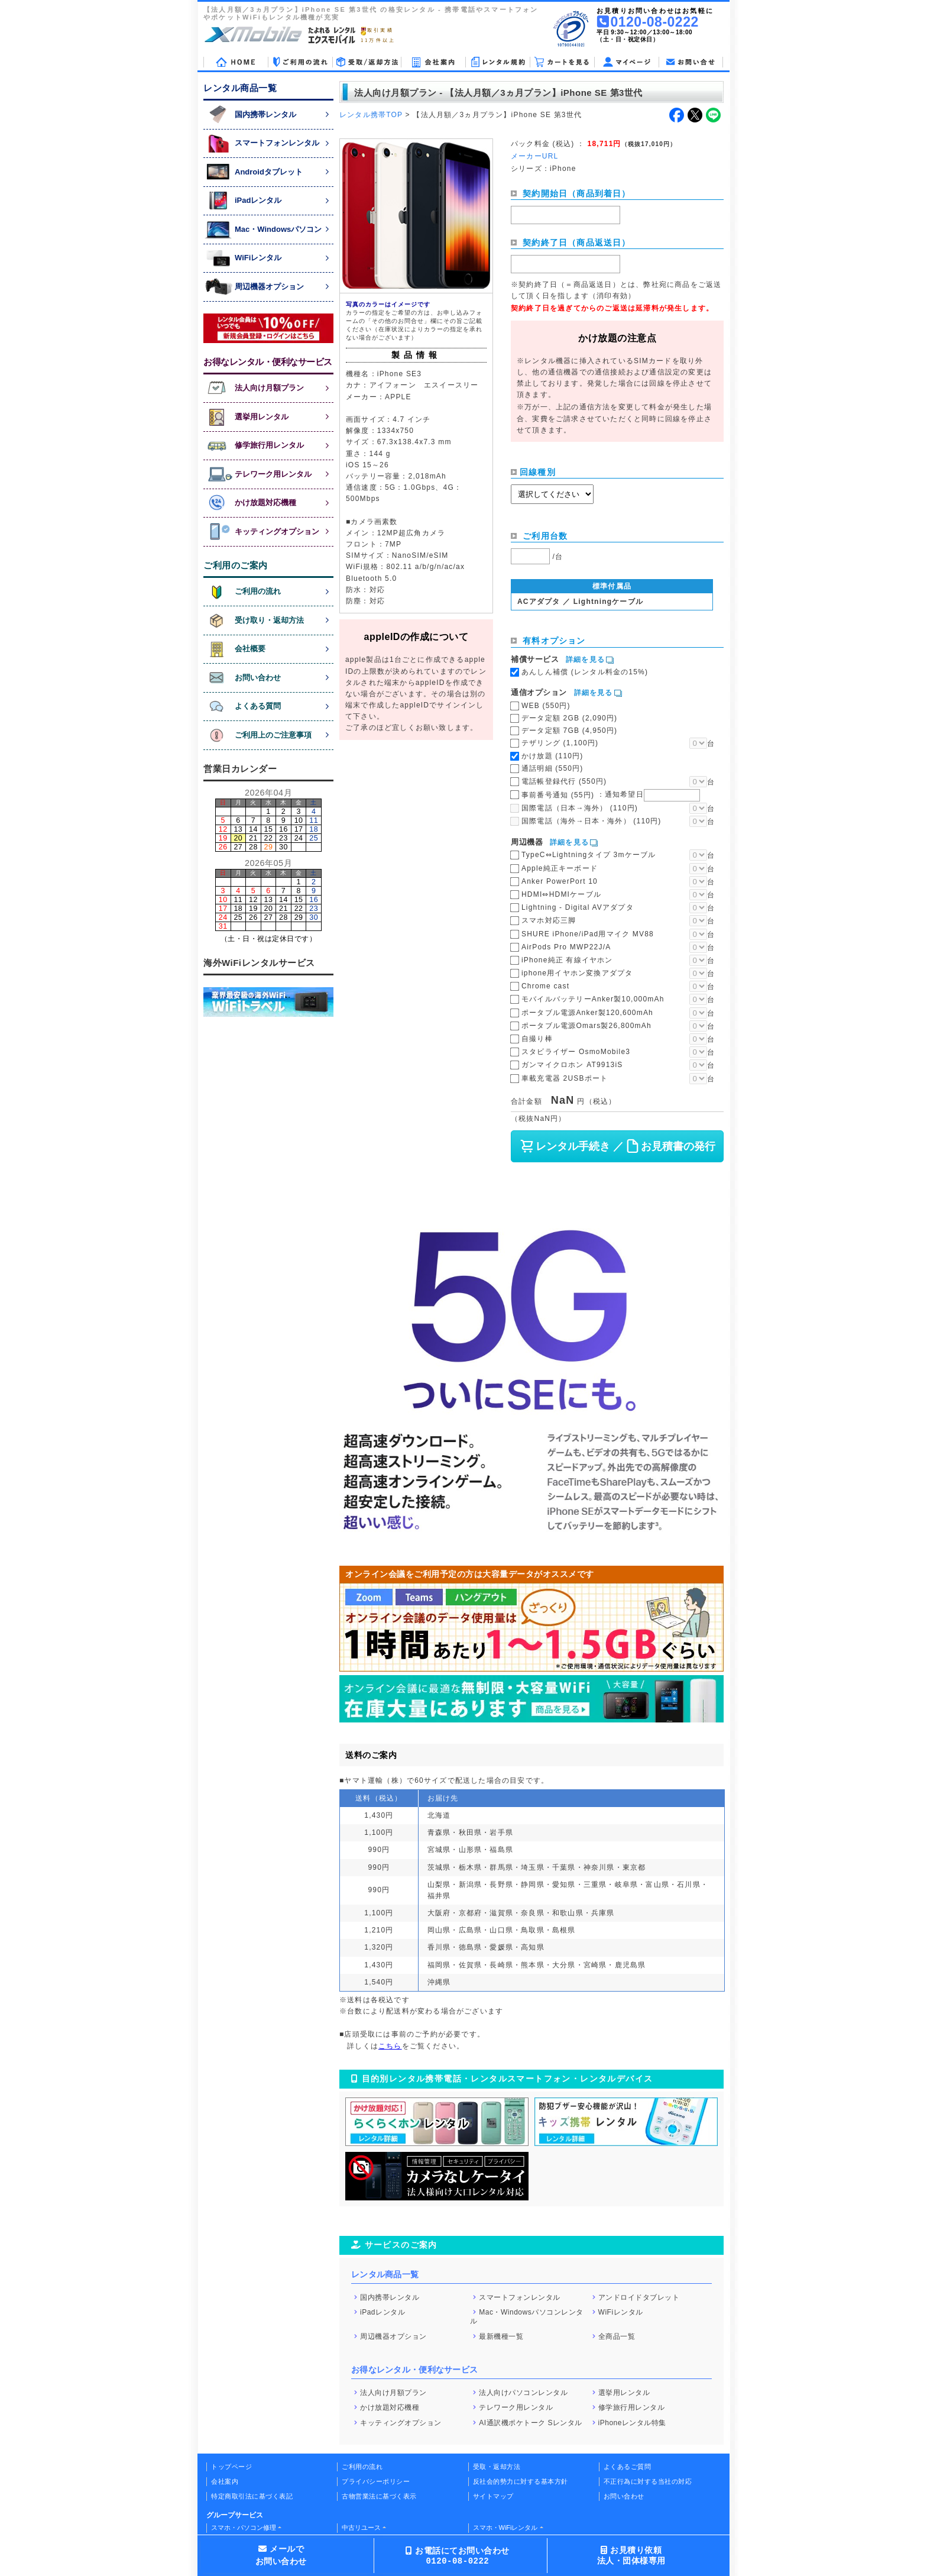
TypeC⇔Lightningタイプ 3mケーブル (588, 855)
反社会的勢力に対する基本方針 (520, 2481)
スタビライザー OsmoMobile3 (575, 1052)
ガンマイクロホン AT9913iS (572, 1065)
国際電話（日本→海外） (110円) (579, 808)
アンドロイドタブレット (639, 2297)
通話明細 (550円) (552, 768)
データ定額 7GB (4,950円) (569, 730)
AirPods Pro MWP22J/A (566, 947)
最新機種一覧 (501, 2336)
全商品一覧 (617, 2336)
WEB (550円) (546, 706)
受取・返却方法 (497, 2466)
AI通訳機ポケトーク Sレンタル (530, 2422)
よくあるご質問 (628, 2466)
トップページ (231, 2466)
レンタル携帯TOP (371, 115)
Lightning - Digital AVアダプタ (577, 907)
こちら (390, 2046)
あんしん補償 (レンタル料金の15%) (584, 672)
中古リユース (361, 2527)
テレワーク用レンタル (516, 2407)
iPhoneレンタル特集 (632, 2422)
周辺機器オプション (393, 2336)
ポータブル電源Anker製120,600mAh (587, 1013)
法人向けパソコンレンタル (523, 2392)
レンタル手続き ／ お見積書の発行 (617, 1146)
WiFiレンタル (620, 2312)
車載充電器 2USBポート (564, 1078)
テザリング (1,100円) (559, 743)
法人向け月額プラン (393, 2392)
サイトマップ (493, 2496)
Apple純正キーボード (559, 868)
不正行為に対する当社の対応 (648, 2481)
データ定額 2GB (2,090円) (569, 718)
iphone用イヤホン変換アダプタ (577, 973)
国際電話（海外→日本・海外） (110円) (591, 821)
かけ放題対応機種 (389, 2407)
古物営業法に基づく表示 (379, 2496)
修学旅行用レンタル (631, 2407)
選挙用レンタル (624, 2392)
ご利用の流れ (362, 2466)
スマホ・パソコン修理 (243, 2527)
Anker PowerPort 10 (559, 881)
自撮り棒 (537, 1039)
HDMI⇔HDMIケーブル (561, 894)
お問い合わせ (624, 2496)
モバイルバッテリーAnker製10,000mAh (593, 999)
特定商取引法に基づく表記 (252, 2496)
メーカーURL (534, 156)
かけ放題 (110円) (552, 756)
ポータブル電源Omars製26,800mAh (586, 1026)
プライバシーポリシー (376, 2481)
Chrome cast (545, 986)
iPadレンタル (382, 2312)
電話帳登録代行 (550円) (564, 781)
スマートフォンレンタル (519, 2297)
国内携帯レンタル (389, 2297)
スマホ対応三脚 (548, 920)
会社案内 (224, 2481)
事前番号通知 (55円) (610, 794)
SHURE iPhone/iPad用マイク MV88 (587, 934)
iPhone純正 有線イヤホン (567, 960)
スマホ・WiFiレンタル (505, 2527)
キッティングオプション (401, 2422)
